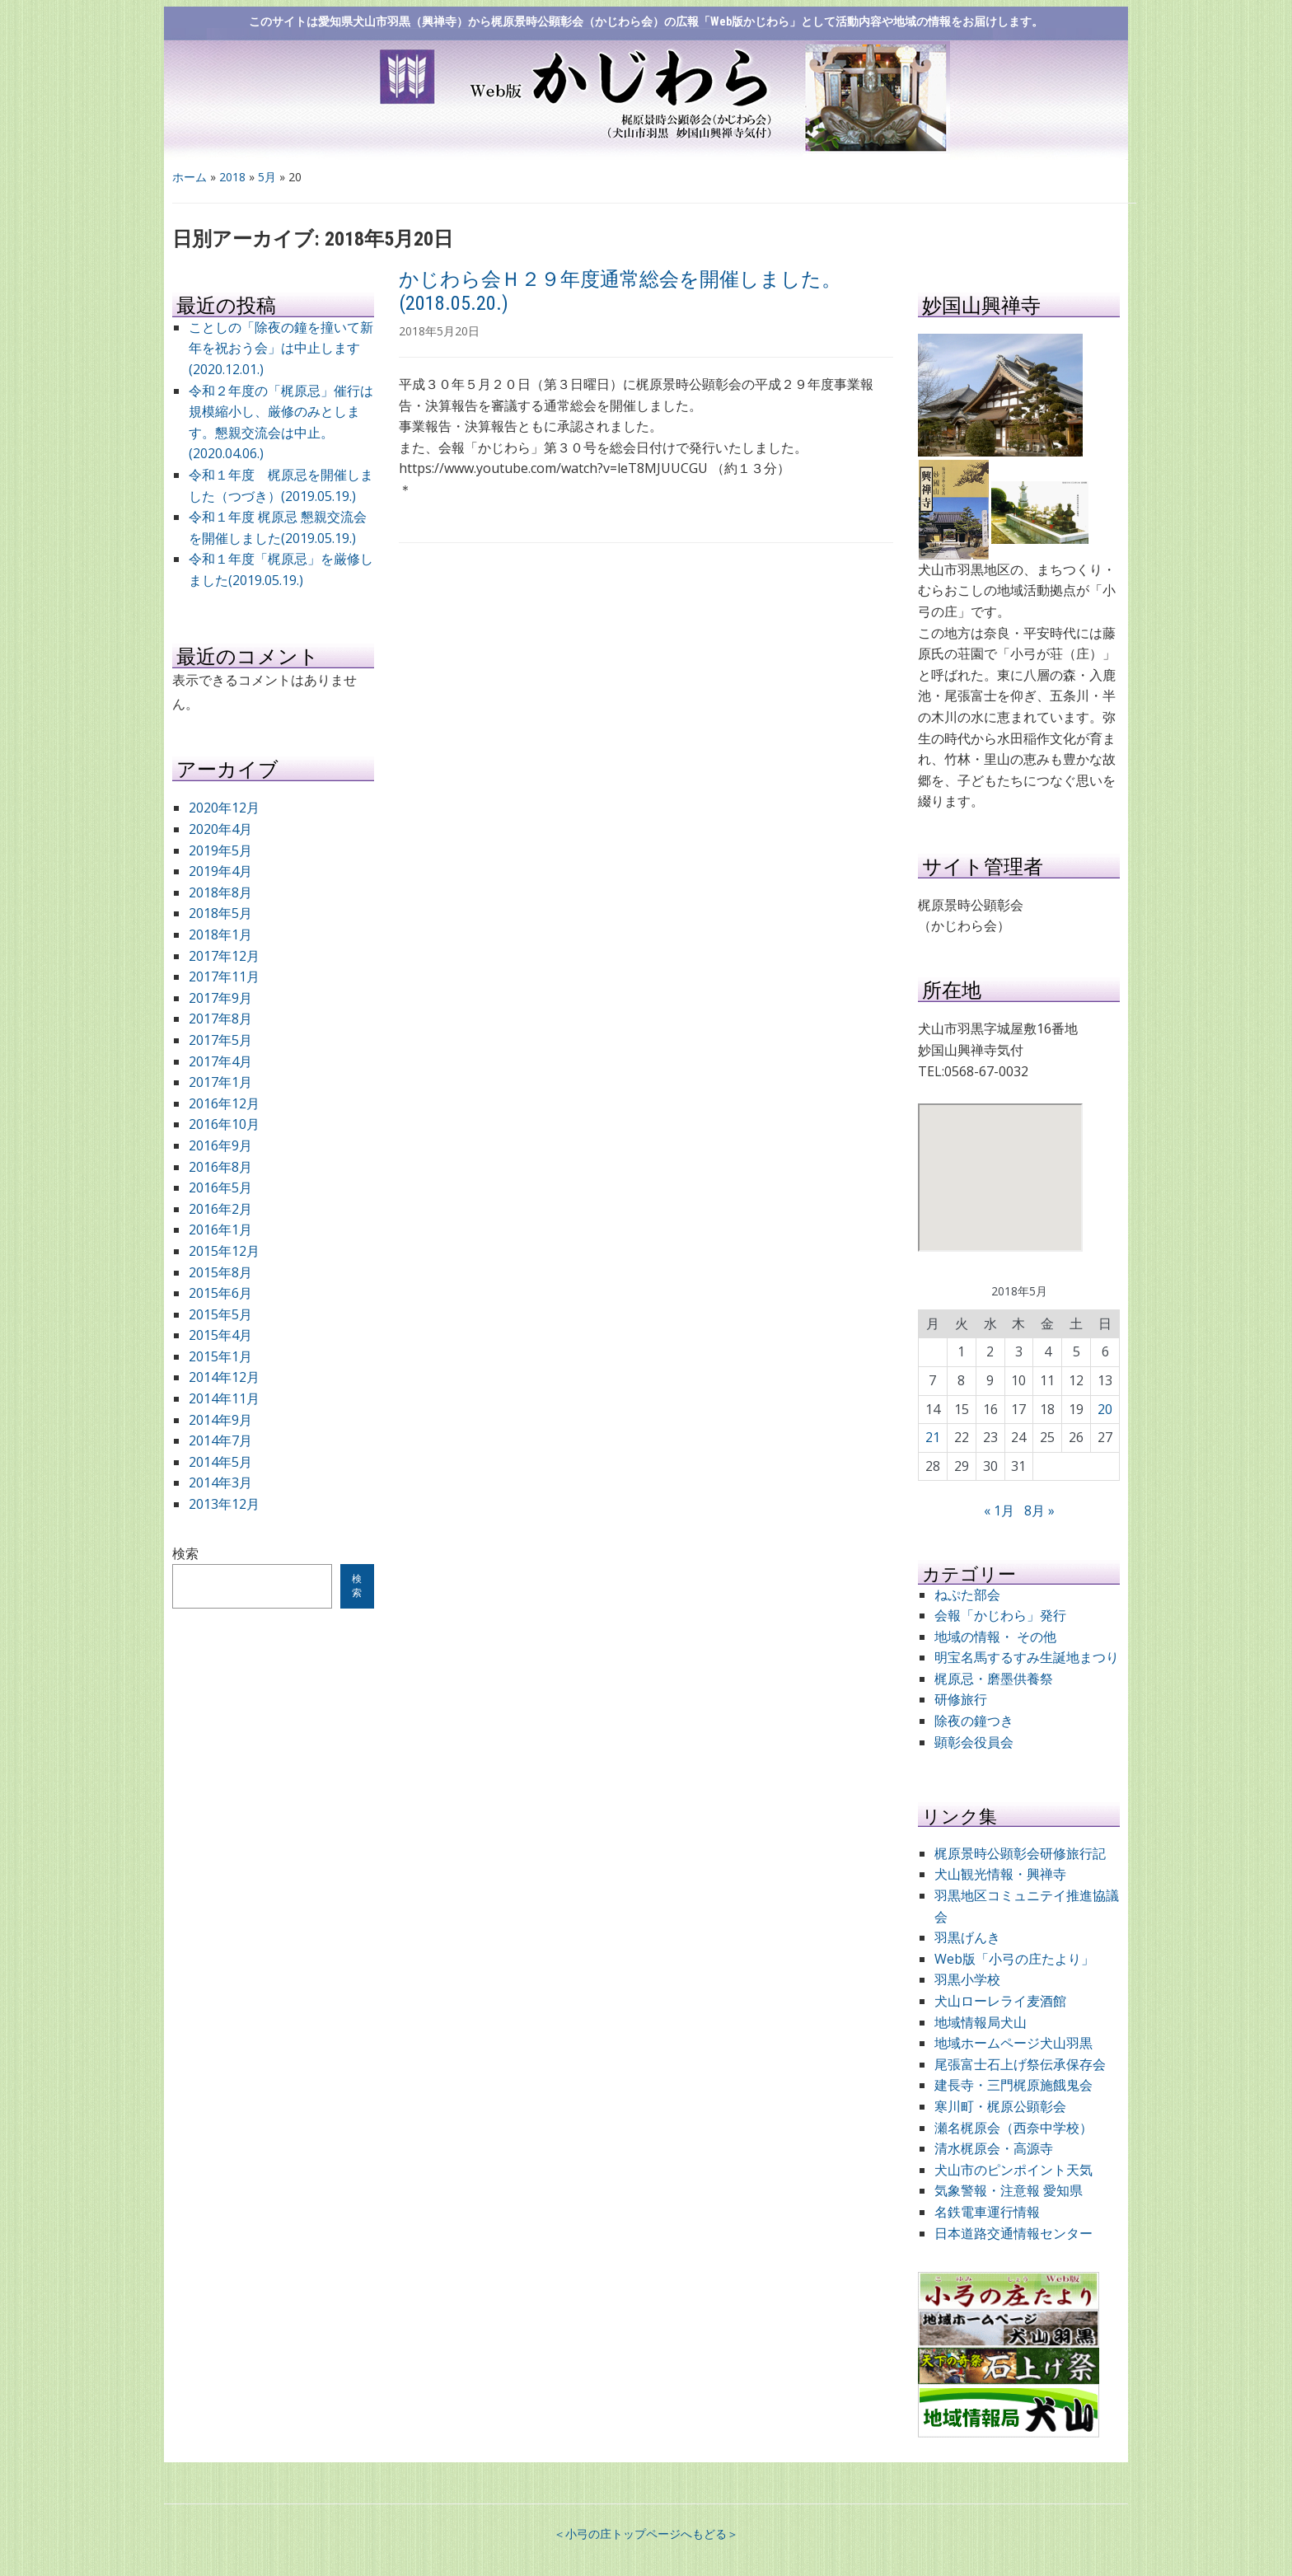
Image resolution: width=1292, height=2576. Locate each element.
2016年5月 (220, 1187)
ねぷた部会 (967, 1594)
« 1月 (999, 1510)
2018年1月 (220, 934)
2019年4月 (220, 871)
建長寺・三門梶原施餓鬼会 (1013, 2085)
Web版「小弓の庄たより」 (1014, 1959)
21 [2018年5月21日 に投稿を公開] (932, 1437)
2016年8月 (220, 1167)
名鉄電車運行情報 (987, 2212)
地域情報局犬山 (980, 2022)
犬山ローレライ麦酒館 (1000, 2001)
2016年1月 (220, 1229)
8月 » (1039, 1510)
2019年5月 (220, 850)
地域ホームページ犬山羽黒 (1013, 2043)
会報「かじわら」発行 (1000, 1615)
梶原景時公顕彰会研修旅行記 (1020, 1853)
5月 (267, 177)
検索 (185, 1553)
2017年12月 (224, 956)
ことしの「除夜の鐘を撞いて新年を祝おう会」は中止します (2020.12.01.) (281, 348)
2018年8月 (220, 892)
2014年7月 (220, 1440)
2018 (232, 177)
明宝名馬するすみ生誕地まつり (1026, 1657)
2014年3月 (220, 1482)
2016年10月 (224, 1124)
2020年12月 (224, 808)
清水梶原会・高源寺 (993, 2148)
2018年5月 (220, 913)
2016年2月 (220, 1209)
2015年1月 (220, 1356)
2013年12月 (224, 1504)
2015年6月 (220, 1293)
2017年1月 (220, 1082)
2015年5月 (220, 1314)
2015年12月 (224, 1251)
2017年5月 (220, 1040)
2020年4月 (220, 829)
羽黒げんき (967, 1937)
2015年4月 (220, 1335)
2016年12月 (224, 1103)
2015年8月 (220, 1272)
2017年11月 (224, 976)
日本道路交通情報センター (1013, 2233)
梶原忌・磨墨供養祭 (993, 1679)
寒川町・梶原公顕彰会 (1000, 2106)
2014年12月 (224, 1377)
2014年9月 (220, 1420)
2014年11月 (224, 1398)
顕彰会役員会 (973, 1742)
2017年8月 (220, 1018)
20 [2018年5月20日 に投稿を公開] (1105, 1409)
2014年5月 (220, 1462)
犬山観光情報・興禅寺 (1006, 1874)
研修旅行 (960, 1699)
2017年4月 (220, 1061)
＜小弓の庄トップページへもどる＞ (646, 2533)
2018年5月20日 (439, 331)
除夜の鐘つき (973, 1721)
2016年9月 (220, 1145)
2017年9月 (220, 998)
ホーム (189, 177)
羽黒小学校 (967, 1979)
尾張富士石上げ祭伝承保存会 (1020, 2064)
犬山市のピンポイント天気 (1013, 2170)
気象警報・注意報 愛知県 (1008, 2190)
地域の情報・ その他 (995, 1637)
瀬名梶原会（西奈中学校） (1013, 2128)
